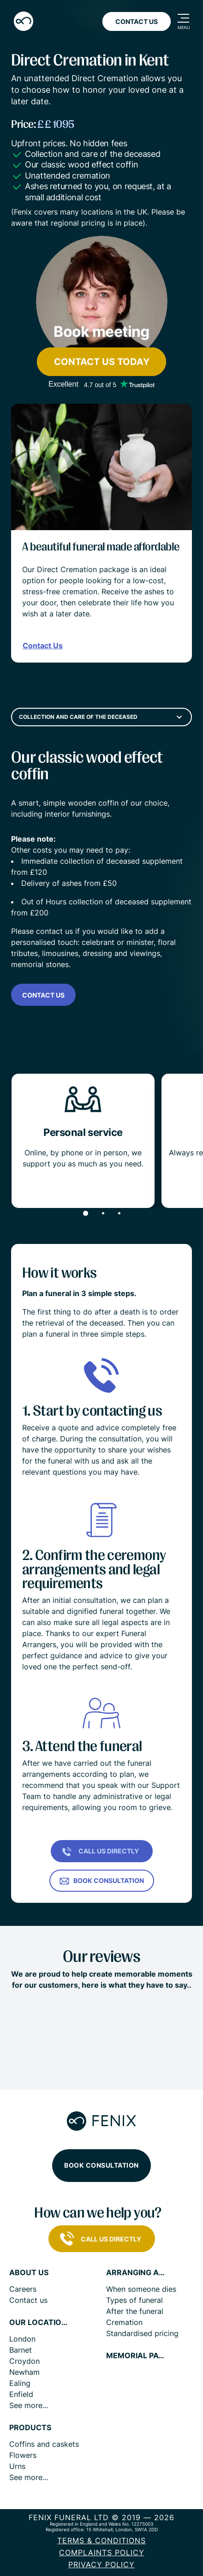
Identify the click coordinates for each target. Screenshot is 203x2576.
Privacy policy (101, 2564)
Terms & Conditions (101, 2540)
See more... (28, 2405)
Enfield (21, 2394)
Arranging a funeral (136, 2272)
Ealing (19, 2383)
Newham (24, 2372)
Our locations (39, 2322)
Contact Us (136, 21)
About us (28, 2272)
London (22, 2338)
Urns (17, 2466)
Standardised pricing (142, 2333)
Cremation (124, 2322)
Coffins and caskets (44, 2444)
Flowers (22, 2455)
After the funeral (134, 2311)
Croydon (24, 2361)
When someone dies (141, 2289)
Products (30, 2427)
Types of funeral (134, 2300)
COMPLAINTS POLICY (101, 2552)
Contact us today (101, 361)
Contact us (43, 995)
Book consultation (101, 2165)
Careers (22, 2289)
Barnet (20, 2350)
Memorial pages (136, 2355)
